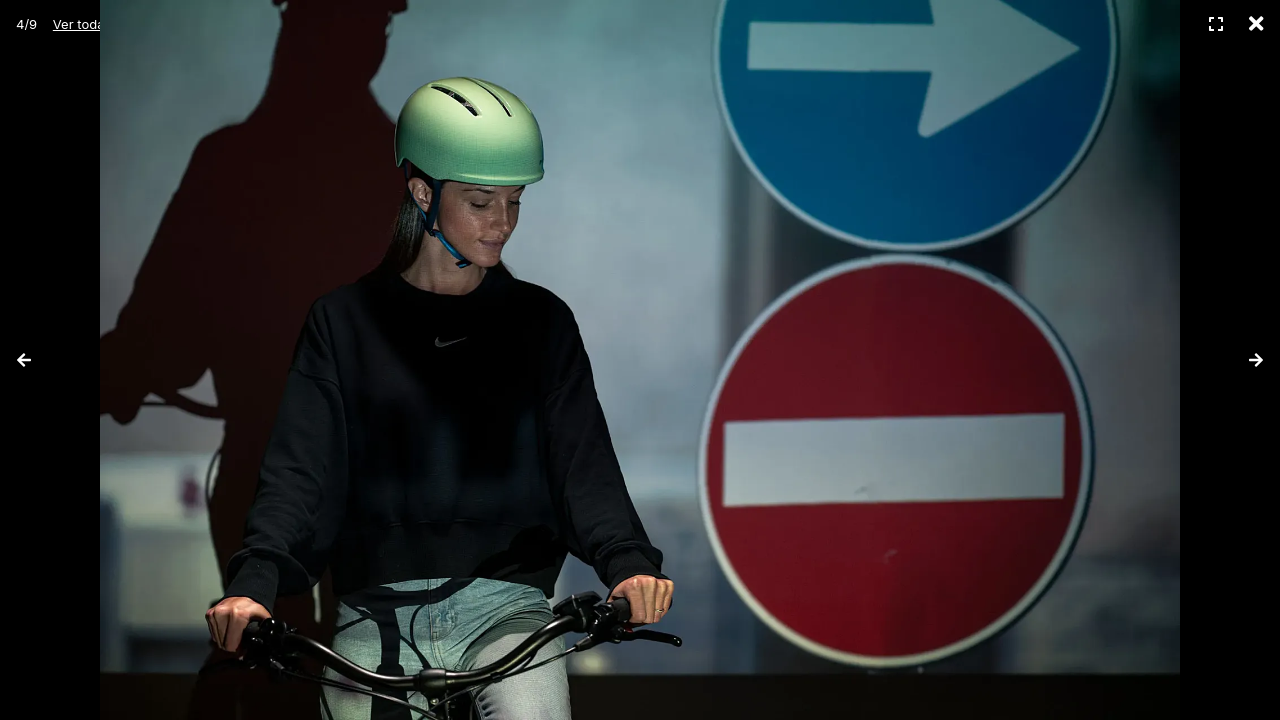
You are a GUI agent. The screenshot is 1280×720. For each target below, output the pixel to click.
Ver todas (82, 24)
